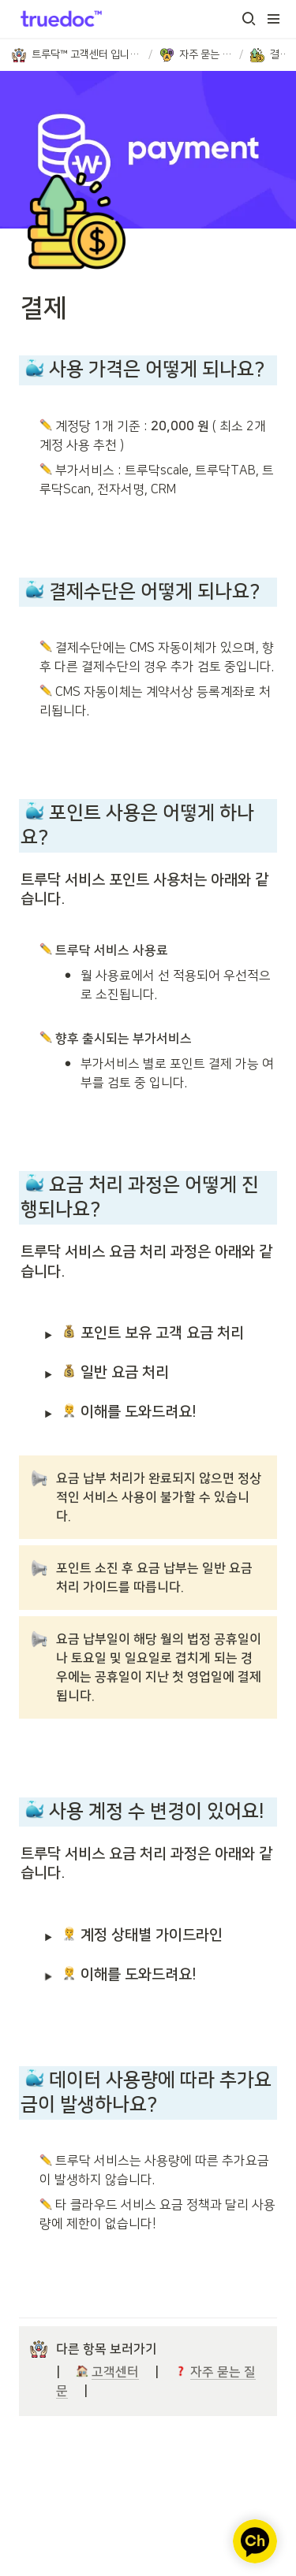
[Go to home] (58, 19)
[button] (249, 19)
